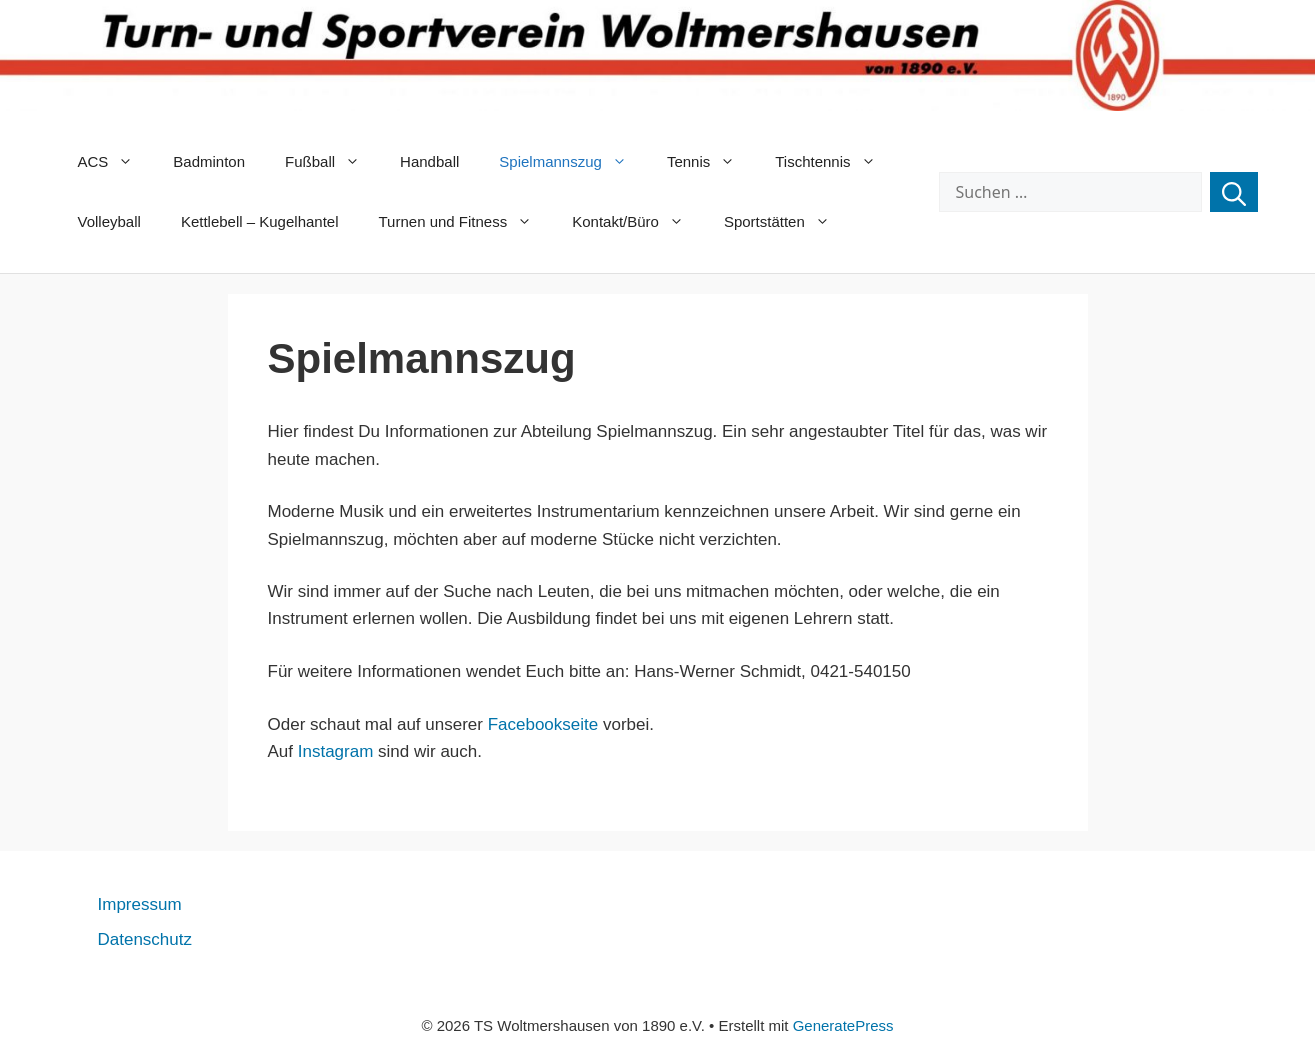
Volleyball (109, 221)
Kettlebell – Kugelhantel (260, 221)
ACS (116, 162)
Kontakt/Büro (638, 222)
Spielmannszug (573, 162)
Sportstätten (787, 222)
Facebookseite (543, 724)
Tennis (711, 162)
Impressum (140, 904)
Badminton (209, 161)
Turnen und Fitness (466, 222)
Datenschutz (145, 939)
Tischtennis (835, 162)
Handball (429, 161)
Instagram (336, 751)
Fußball (332, 162)
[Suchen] (1234, 192)
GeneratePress (843, 1025)
